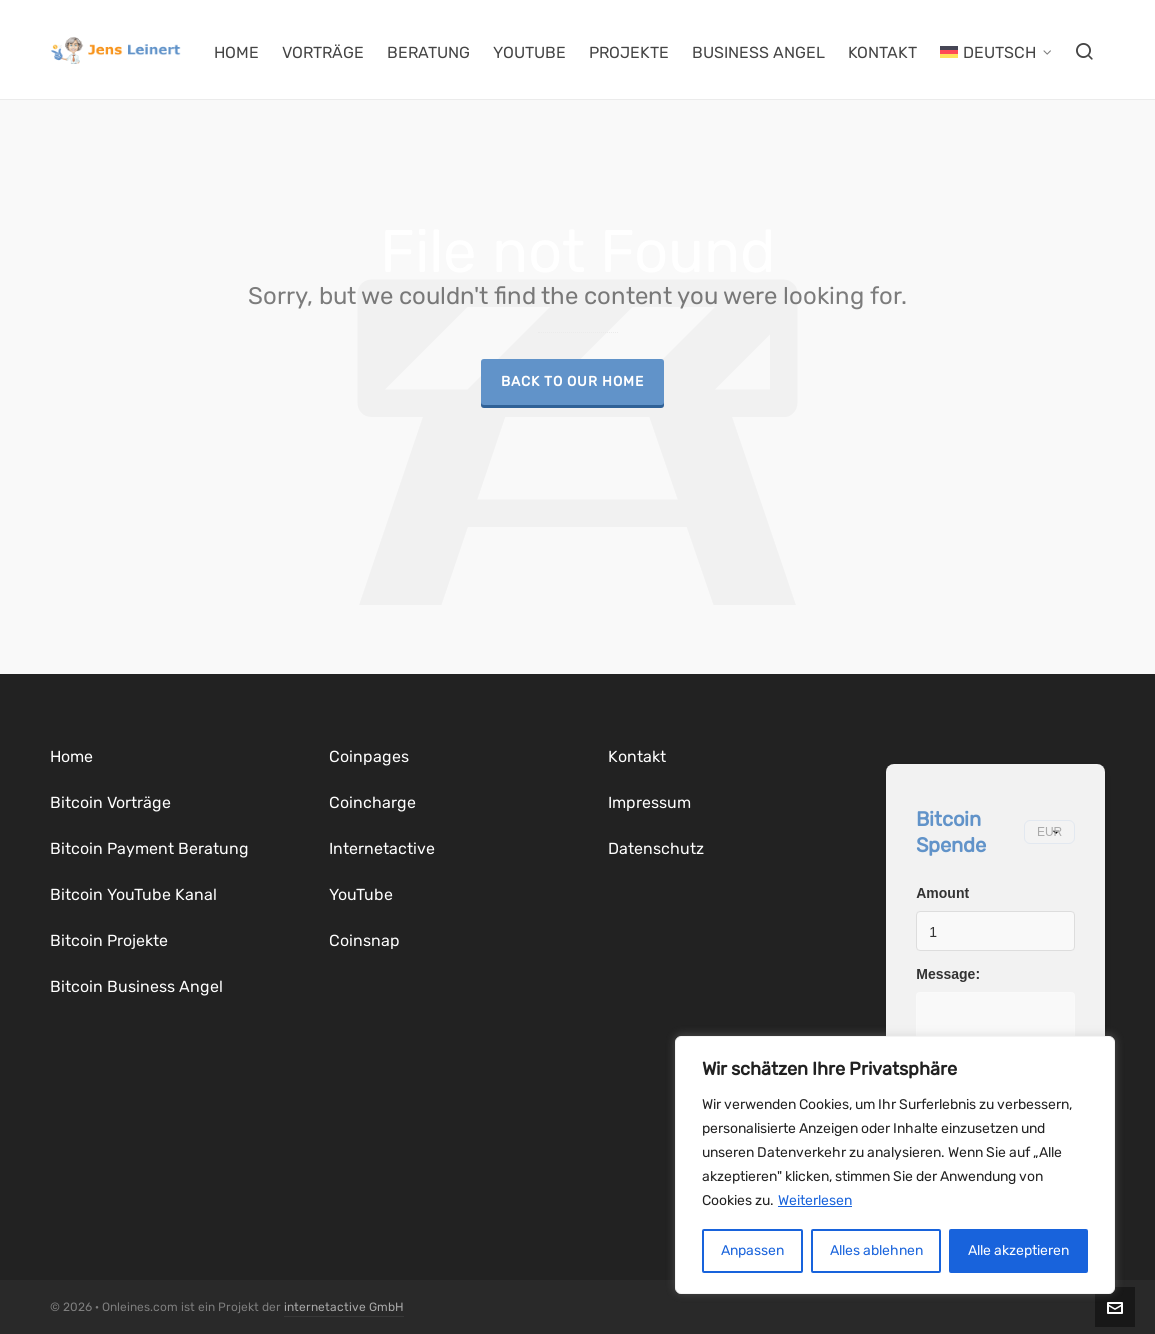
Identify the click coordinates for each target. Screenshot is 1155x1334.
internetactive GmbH (344, 1307)
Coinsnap (364, 940)
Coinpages (369, 756)
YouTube (361, 894)
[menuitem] (996, 50)
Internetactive (382, 848)
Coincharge (372, 802)
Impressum (649, 802)
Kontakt (637, 756)
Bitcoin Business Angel (136, 986)
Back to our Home (572, 381)
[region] (895, 1165)
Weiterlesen (815, 1200)
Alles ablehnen (876, 1250)
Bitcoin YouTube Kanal (133, 894)
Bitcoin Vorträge (110, 802)
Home (71, 756)
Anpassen (752, 1250)
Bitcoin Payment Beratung (149, 848)
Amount (942, 893)
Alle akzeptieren (1018, 1250)
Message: (948, 974)
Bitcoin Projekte (109, 940)
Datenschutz (656, 848)
